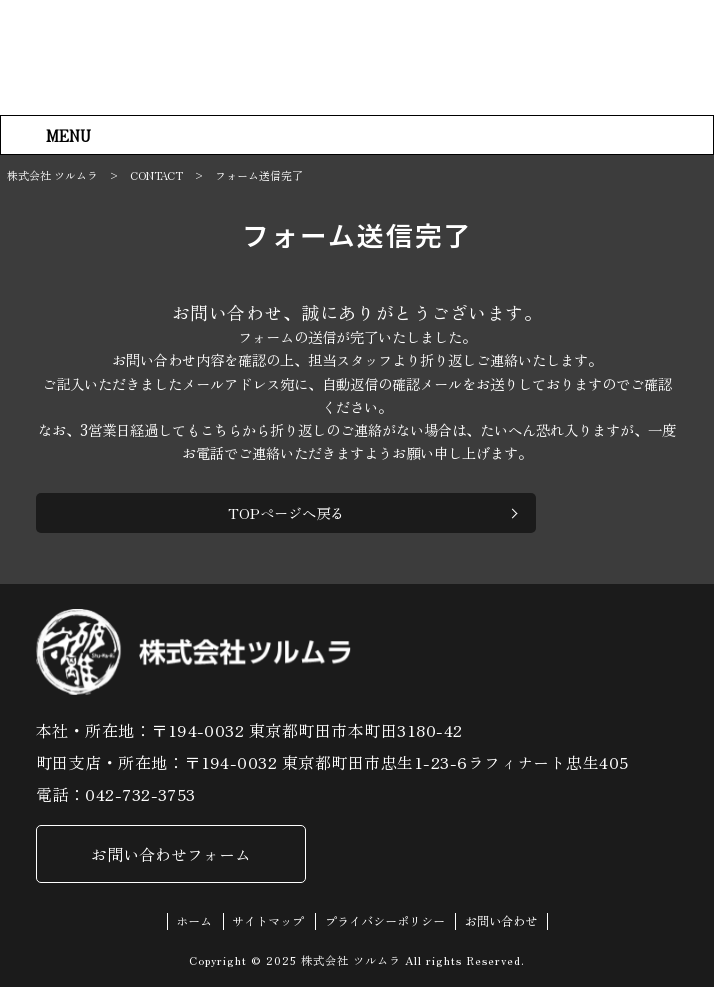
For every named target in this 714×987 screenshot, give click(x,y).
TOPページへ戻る (286, 512)
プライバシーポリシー (385, 922)
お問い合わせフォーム (171, 855)
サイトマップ (268, 922)
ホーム (194, 922)
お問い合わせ (501, 922)
